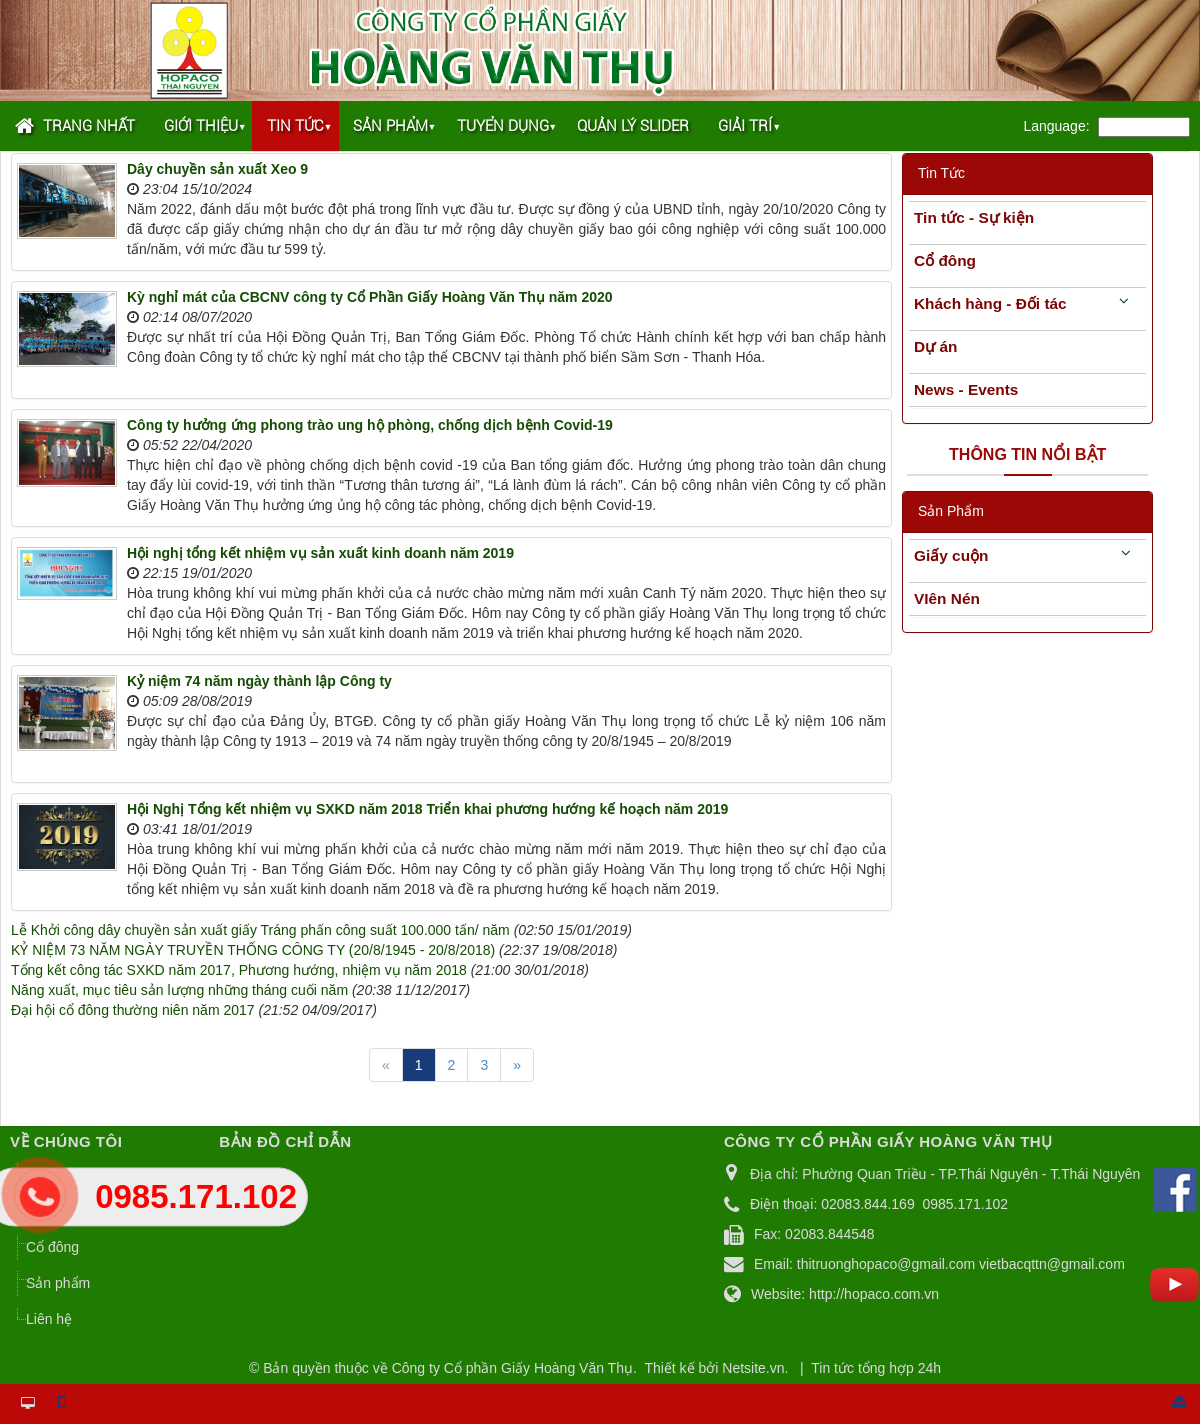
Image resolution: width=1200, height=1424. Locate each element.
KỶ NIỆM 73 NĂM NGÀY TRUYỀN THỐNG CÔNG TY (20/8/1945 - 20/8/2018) (253, 950)
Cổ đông (945, 260)
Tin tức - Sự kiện (974, 217)
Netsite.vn (753, 1368)
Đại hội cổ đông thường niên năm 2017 (133, 1010)
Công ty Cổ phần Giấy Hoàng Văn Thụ (512, 1368)
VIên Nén (947, 598)
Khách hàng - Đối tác (990, 303)
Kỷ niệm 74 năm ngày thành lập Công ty (259, 681)
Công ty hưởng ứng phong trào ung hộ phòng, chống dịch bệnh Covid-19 (370, 425)
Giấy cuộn (951, 555)
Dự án (935, 346)
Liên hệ (49, 1319)
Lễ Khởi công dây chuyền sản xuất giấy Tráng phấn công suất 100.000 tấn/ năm (260, 930)
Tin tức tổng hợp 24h (876, 1368)
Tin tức (295, 126)
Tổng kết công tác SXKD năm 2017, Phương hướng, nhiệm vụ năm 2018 (239, 970)
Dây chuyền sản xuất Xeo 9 (217, 169)
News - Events (966, 389)
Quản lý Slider (633, 126)
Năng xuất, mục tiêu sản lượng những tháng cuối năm (179, 990)
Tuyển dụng (503, 126)
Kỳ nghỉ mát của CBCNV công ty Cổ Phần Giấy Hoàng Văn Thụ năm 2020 (370, 297)
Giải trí (745, 126)
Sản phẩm (390, 126)
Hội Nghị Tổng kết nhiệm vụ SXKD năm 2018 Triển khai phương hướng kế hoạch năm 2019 (427, 809)
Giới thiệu (201, 126)
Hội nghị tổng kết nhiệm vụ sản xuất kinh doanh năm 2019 (320, 553)
